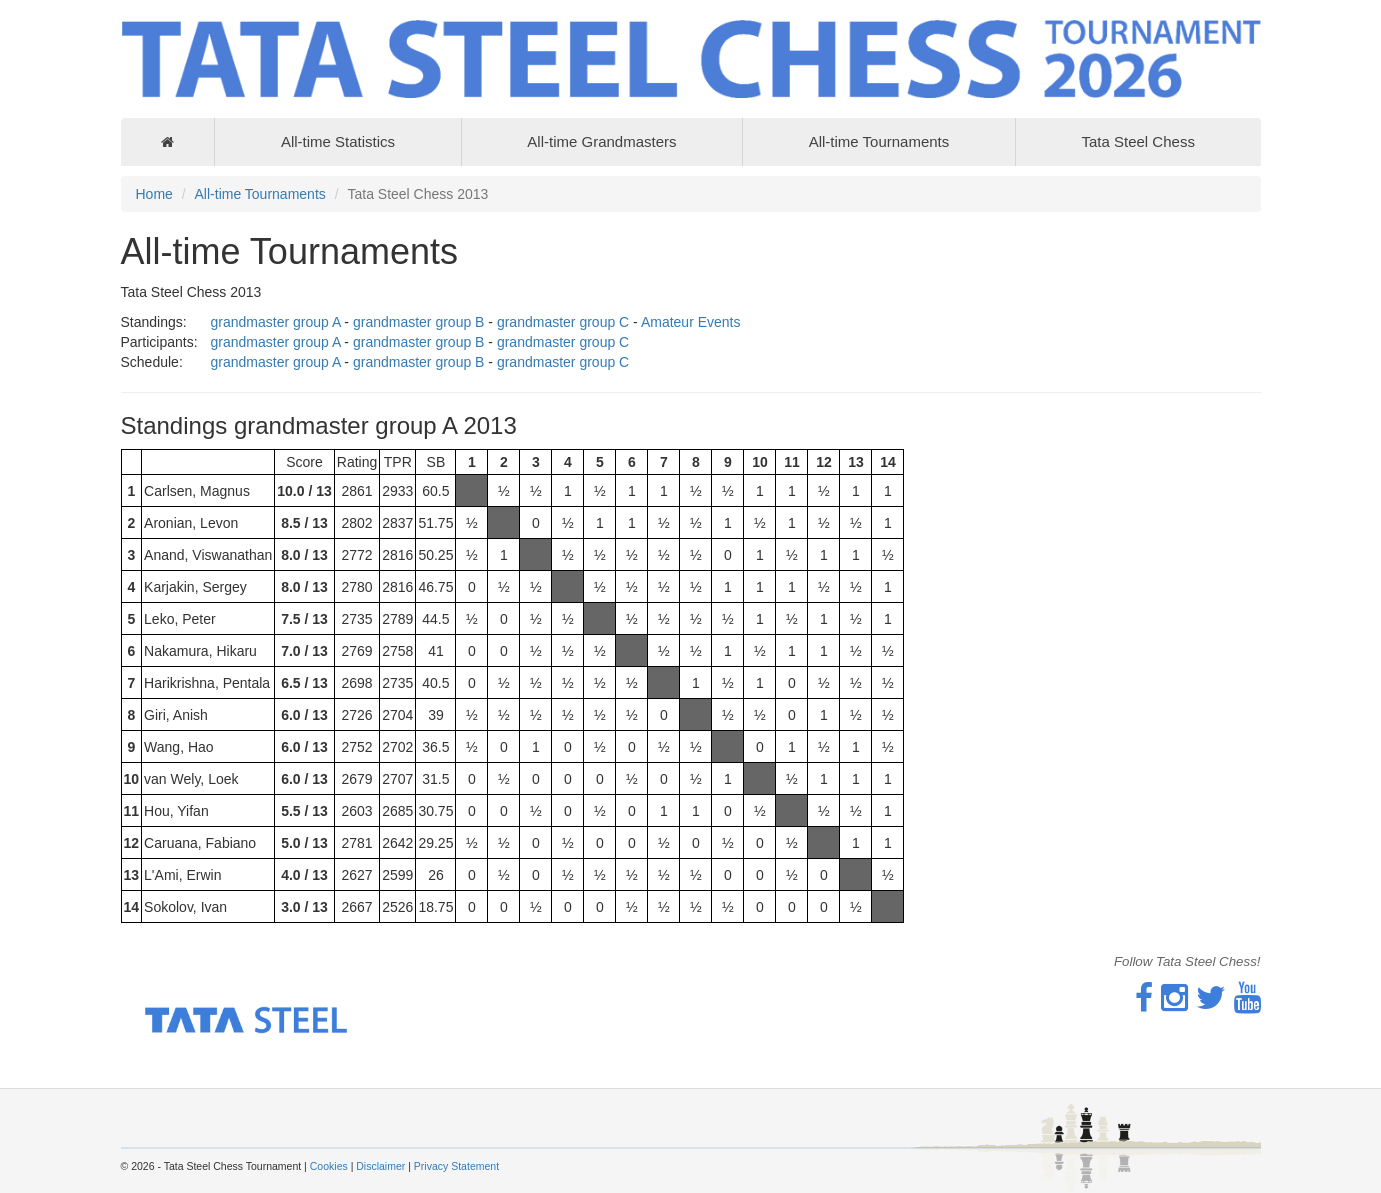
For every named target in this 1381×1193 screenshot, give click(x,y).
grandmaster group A (276, 322)
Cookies (329, 1166)
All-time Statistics (338, 141)
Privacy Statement (456, 1166)
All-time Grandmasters (601, 141)
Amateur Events (691, 322)
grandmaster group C (563, 322)
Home (154, 194)
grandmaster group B (419, 322)
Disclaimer (380, 1166)
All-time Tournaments (879, 141)
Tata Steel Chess (1137, 141)
